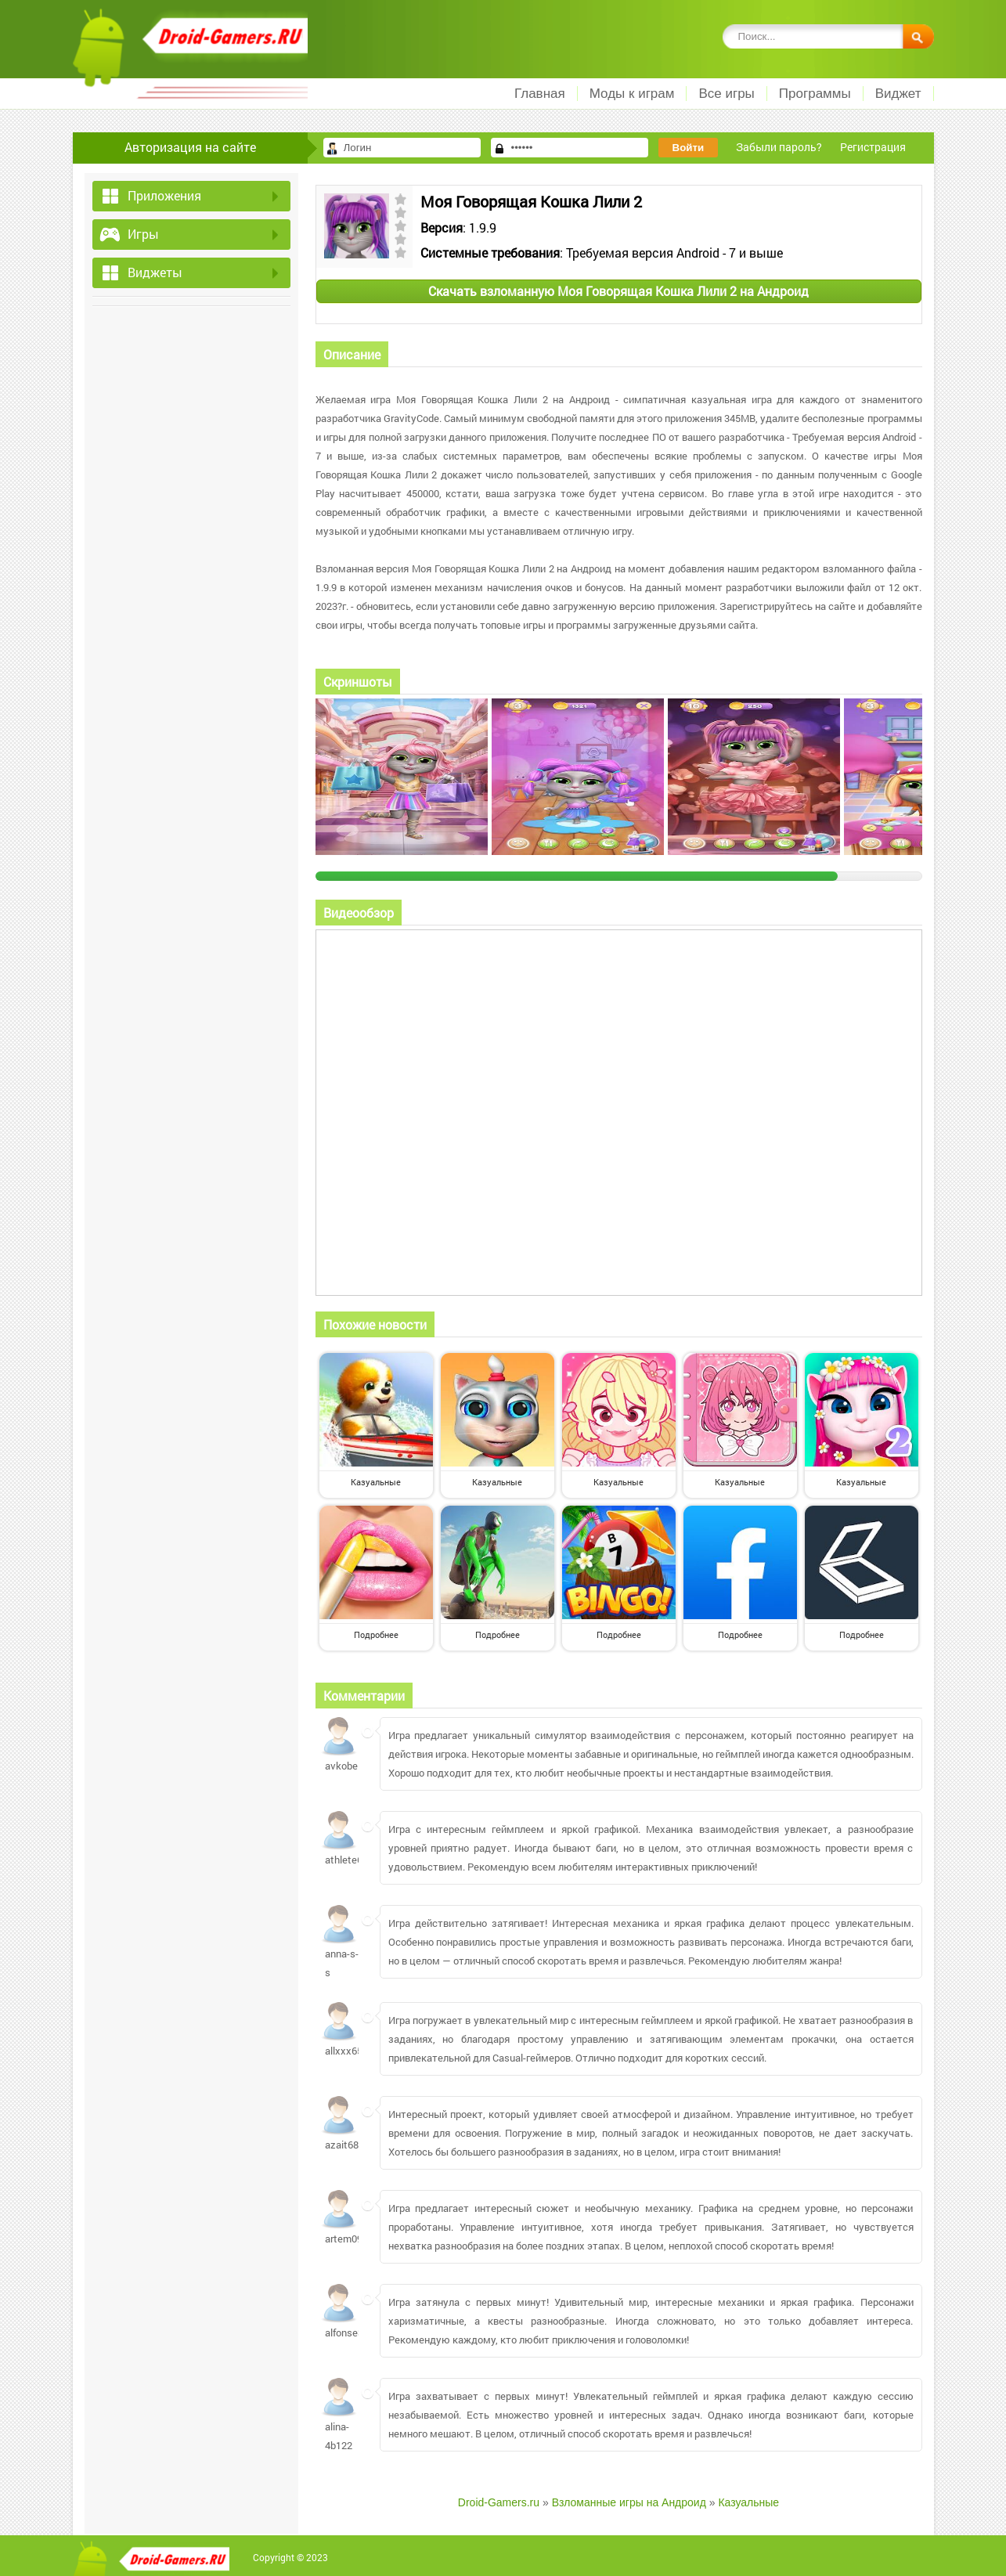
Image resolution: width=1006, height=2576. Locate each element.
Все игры (726, 93)
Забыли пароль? (779, 146)
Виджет (898, 93)
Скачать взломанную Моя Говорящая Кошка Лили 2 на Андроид (618, 291)
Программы (815, 93)
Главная (539, 93)
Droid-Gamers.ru (498, 2502)
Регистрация (873, 146)
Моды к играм (632, 93)
